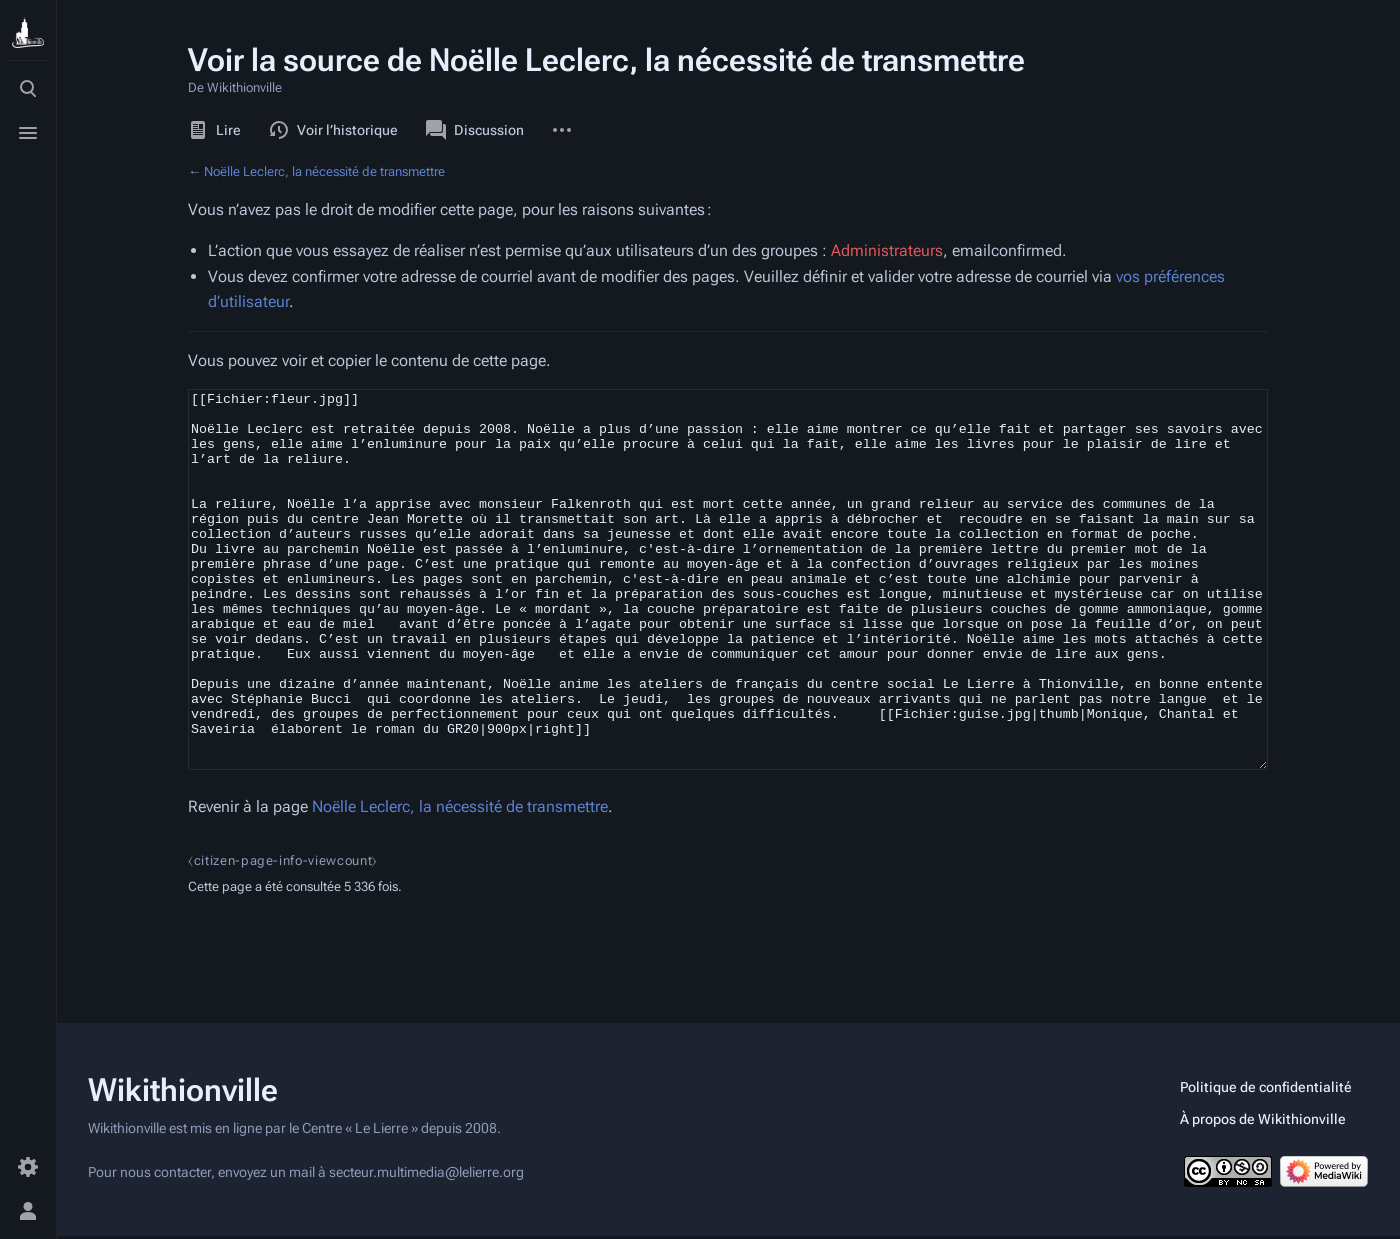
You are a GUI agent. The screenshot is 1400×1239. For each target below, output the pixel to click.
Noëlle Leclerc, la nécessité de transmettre (324, 171)
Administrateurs (887, 250)
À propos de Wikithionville (1263, 1122)
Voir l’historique (333, 130)
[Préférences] (28, 1167)
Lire (214, 130)
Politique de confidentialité (1266, 1090)
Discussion (475, 130)
